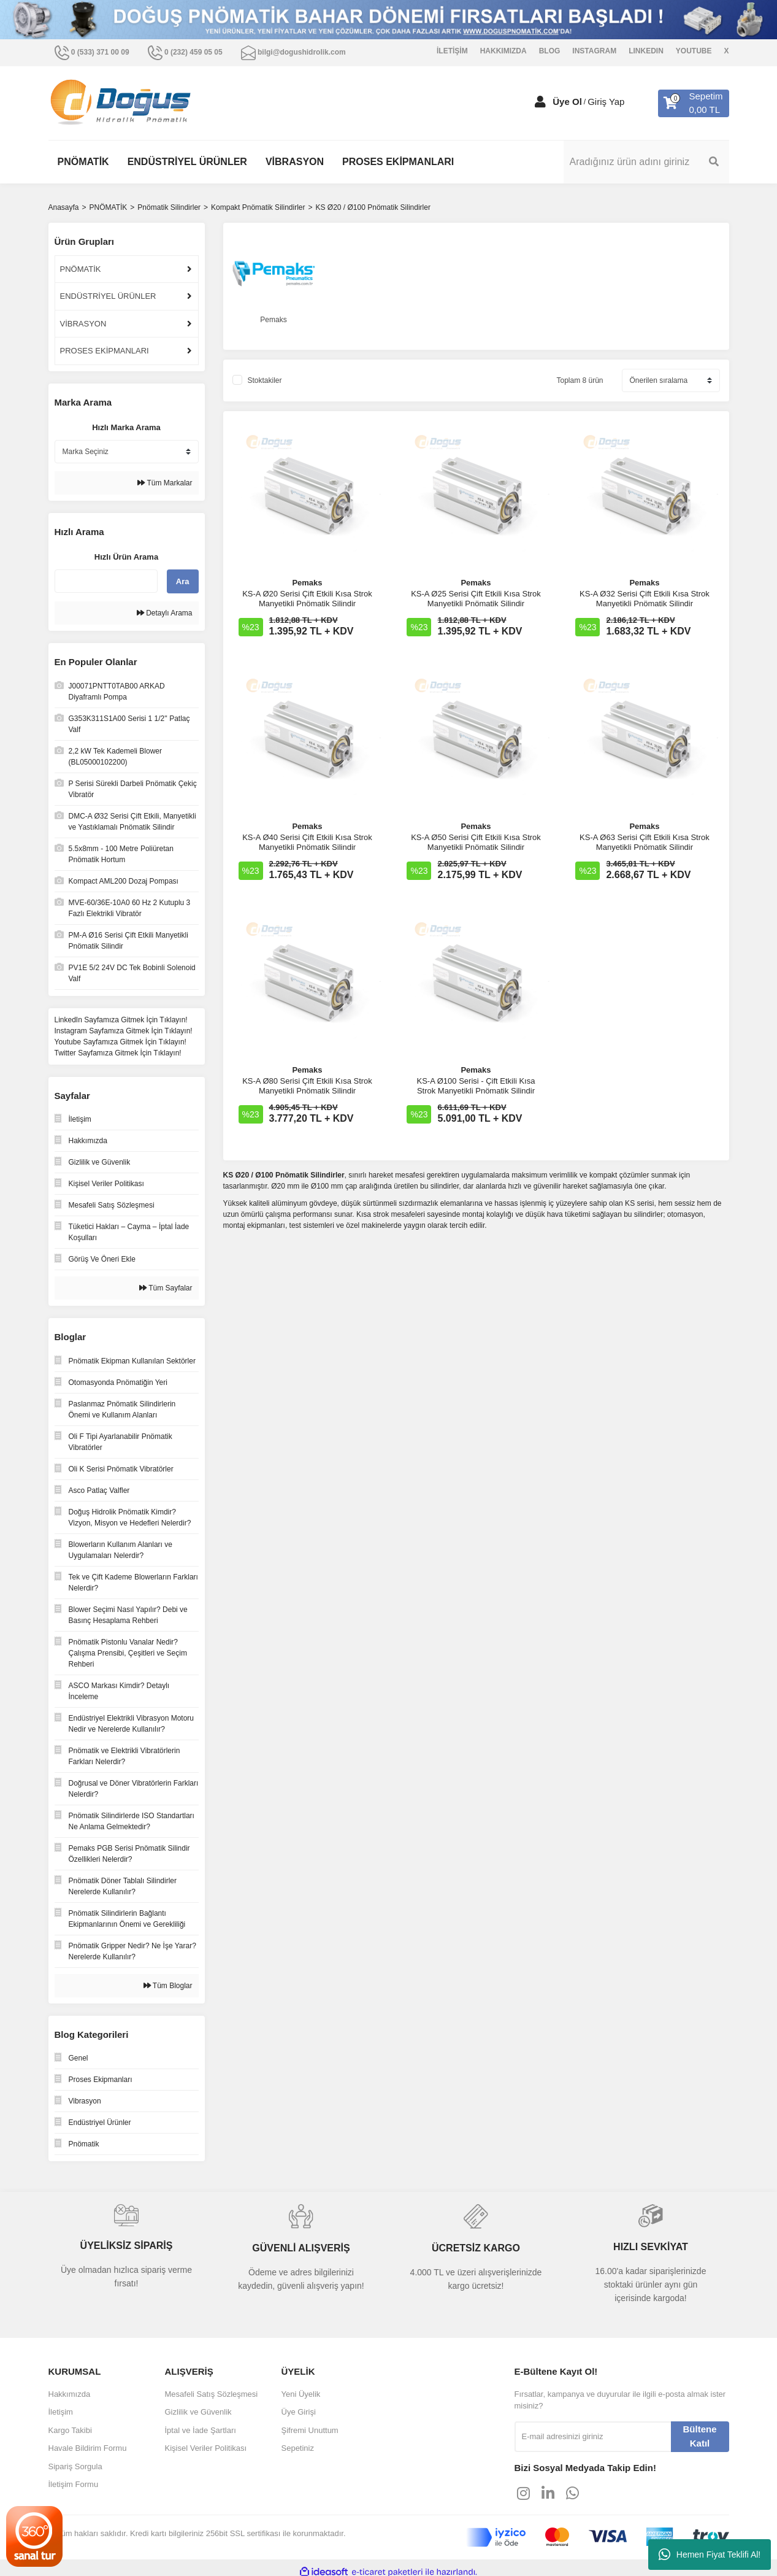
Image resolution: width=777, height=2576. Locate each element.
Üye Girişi (298, 2411)
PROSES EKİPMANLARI (104, 350)
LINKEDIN (646, 51)
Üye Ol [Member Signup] (567, 101)
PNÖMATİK (80, 269)
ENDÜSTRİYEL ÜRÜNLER (108, 296)
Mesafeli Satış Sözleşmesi (211, 2394)
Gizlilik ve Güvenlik (198, 2411)
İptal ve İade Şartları (200, 2430)
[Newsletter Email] (593, 2436)
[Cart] (693, 103)
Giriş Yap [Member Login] (606, 101)
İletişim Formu (73, 2484)
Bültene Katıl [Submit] (699, 2436)
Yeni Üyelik (301, 2394)
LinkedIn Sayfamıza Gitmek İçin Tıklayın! (121, 1020)
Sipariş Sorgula (75, 2466)
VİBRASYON (83, 323)
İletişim (60, 2411)
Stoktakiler (265, 380)
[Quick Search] (106, 581)
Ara (182, 581)
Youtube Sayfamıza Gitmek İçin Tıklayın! (120, 1042)
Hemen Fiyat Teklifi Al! (709, 2554)
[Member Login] (540, 102)
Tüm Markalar (164, 483)
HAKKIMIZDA (503, 51)
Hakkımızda (69, 2394)
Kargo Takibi (70, 2430)
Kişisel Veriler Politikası (206, 2448)
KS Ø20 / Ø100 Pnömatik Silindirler (373, 207)
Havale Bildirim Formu (87, 2448)
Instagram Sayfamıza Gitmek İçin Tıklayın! (124, 1031)
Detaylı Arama (165, 613)
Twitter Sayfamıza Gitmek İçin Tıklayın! (118, 1053)
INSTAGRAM (594, 51)
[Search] (646, 162)
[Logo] (120, 103)
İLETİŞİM (452, 51)
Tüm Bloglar (168, 1985)
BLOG (550, 51)
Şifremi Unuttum (310, 2430)
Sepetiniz (297, 2448)
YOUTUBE (694, 51)
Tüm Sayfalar (165, 1288)
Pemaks (307, 582)
